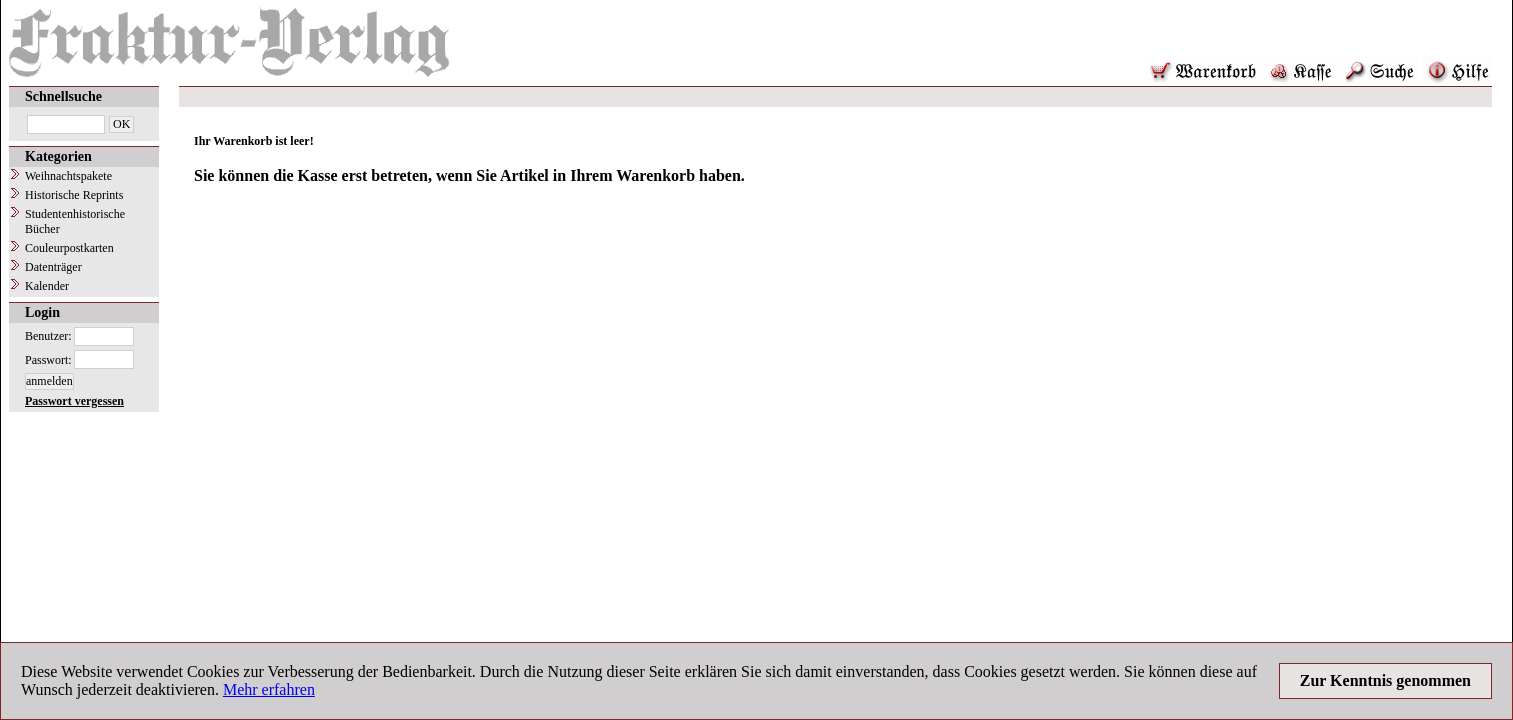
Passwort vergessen (74, 401)
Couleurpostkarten (69, 248)
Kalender (47, 286)
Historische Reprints (74, 195)
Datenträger (53, 267)
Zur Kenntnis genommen (1385, 680)
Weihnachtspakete (68, 176)
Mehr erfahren (269, 689)
